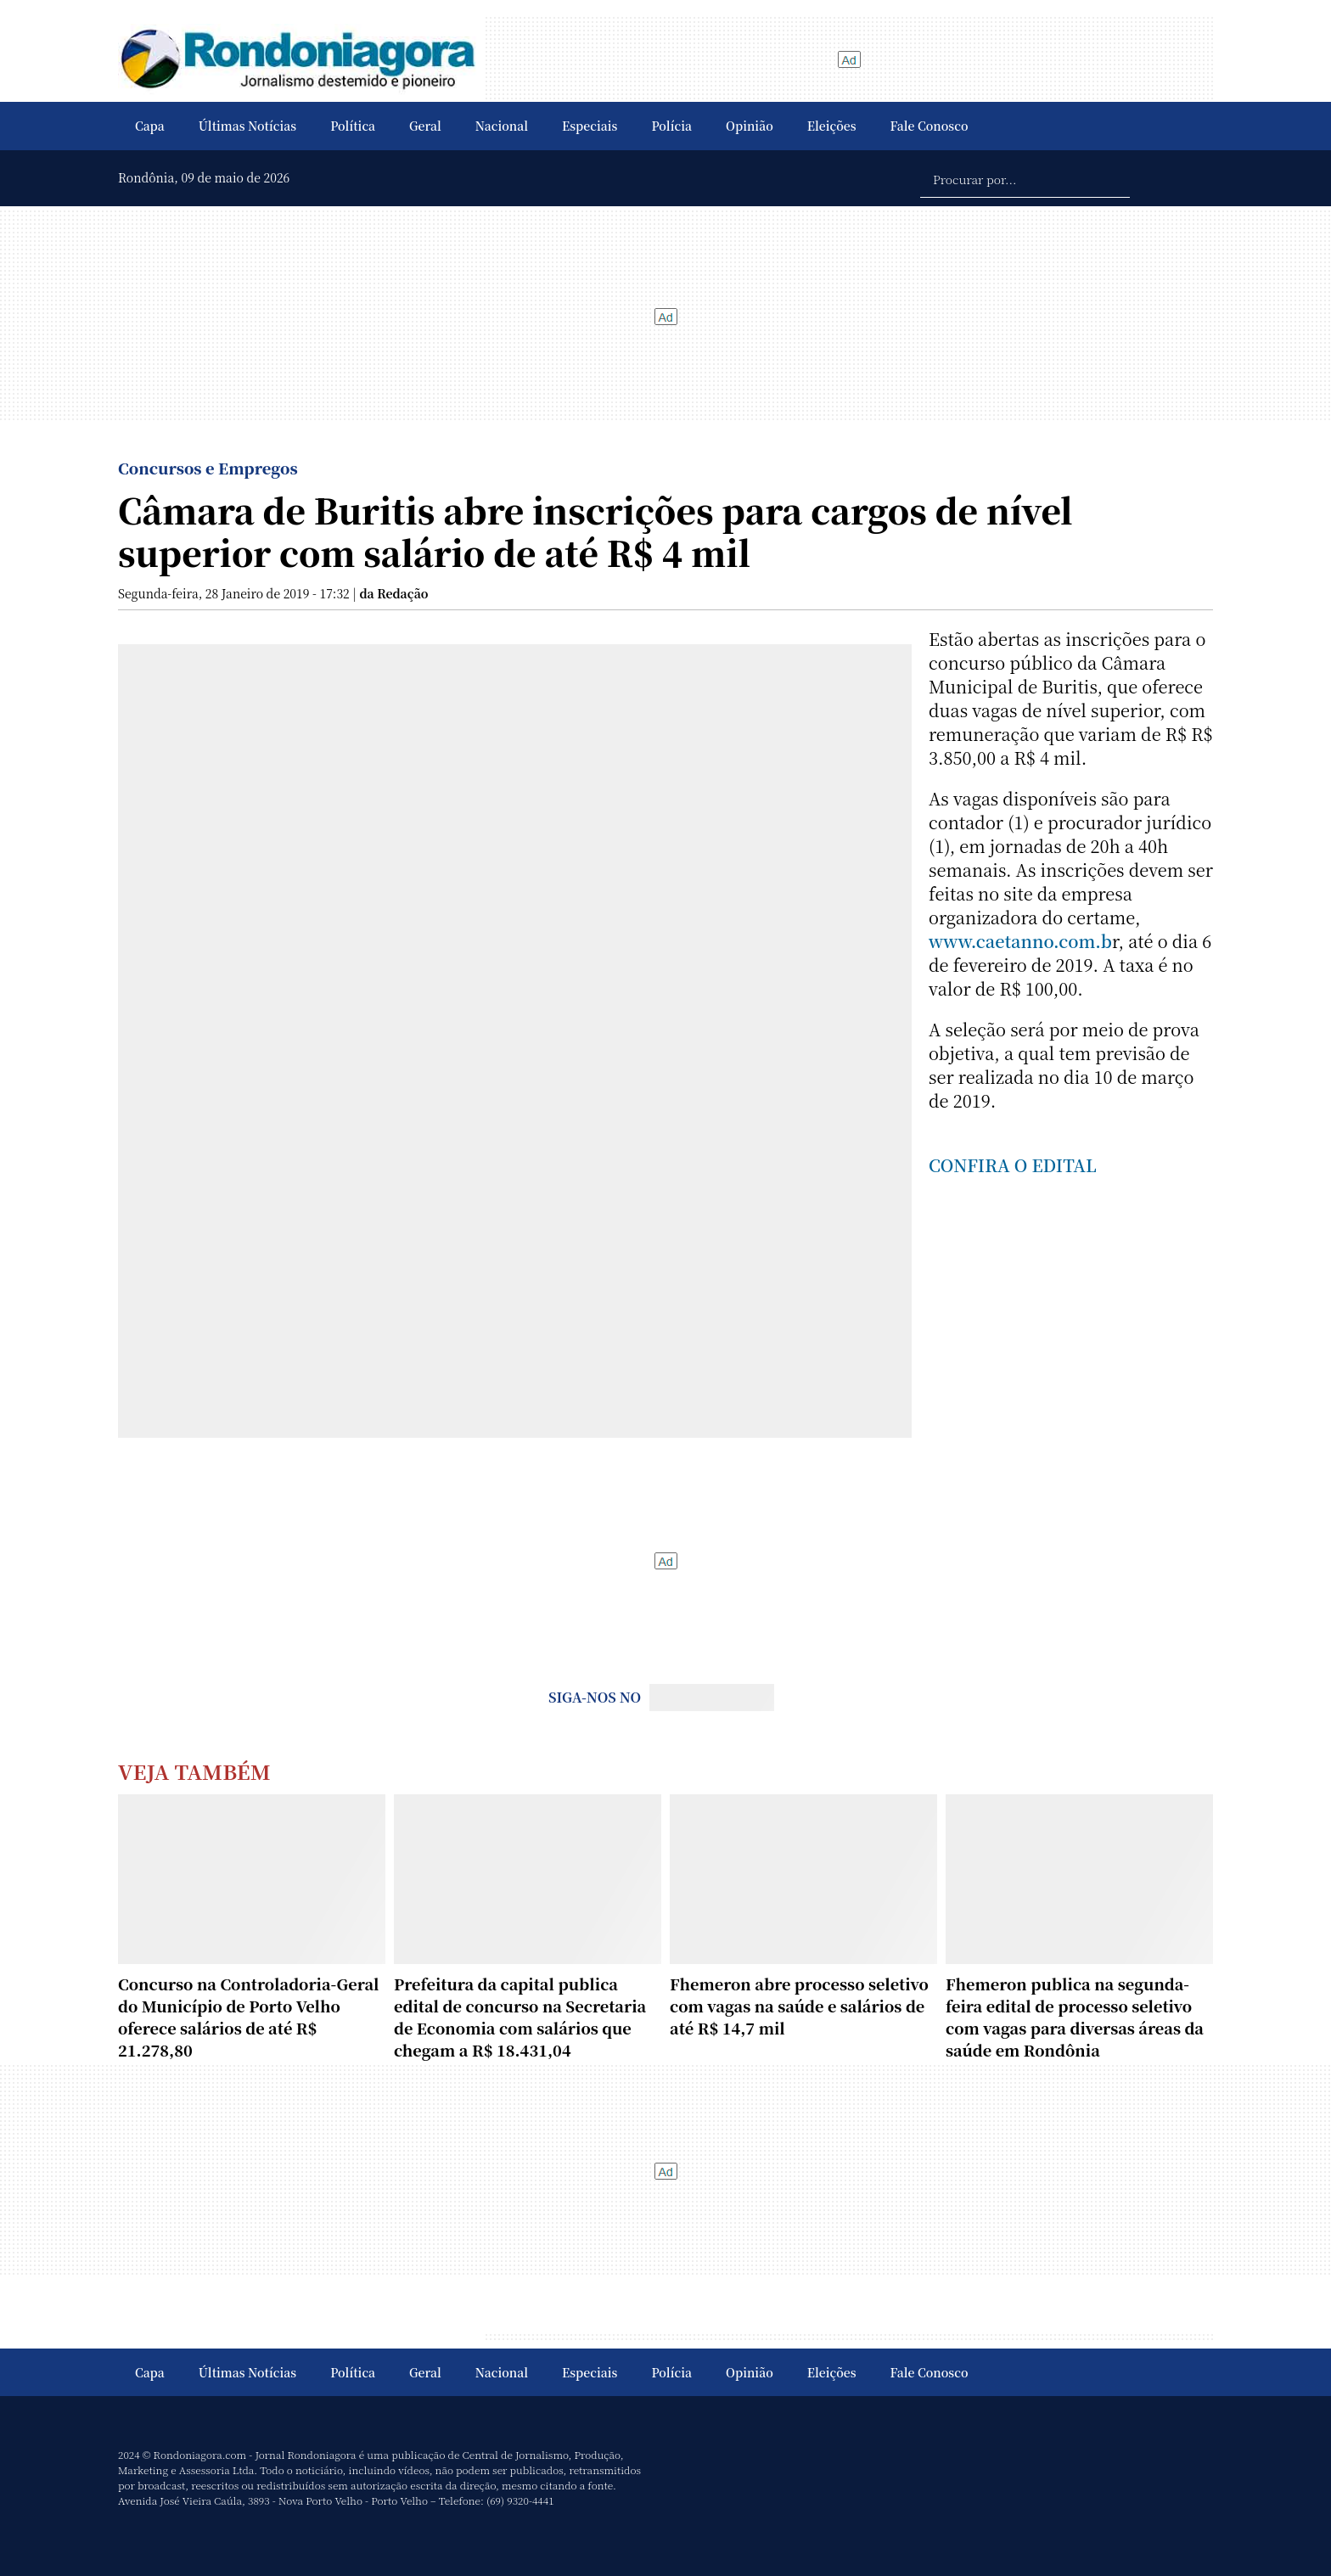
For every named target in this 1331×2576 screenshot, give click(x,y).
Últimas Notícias (247, 125)
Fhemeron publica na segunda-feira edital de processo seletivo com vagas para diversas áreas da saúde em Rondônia (1075, 2017)
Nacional (501, 125)
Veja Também (194, 1771)
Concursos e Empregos (208, 468)
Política (352, 125)
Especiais (589, 125)
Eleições (831, 125)
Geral (425, 125)
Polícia (671, 125)
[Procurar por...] (1025, 178)
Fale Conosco (929, 125)
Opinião (749, 125)
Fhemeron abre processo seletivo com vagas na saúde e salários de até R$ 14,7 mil (799, 2006)
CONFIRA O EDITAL (1013, 1165)
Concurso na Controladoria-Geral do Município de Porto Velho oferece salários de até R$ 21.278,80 (248, 2017)
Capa (150, 125)
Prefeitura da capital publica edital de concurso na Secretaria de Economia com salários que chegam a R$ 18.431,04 (520, 2017)
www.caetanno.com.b (1020, 941)
